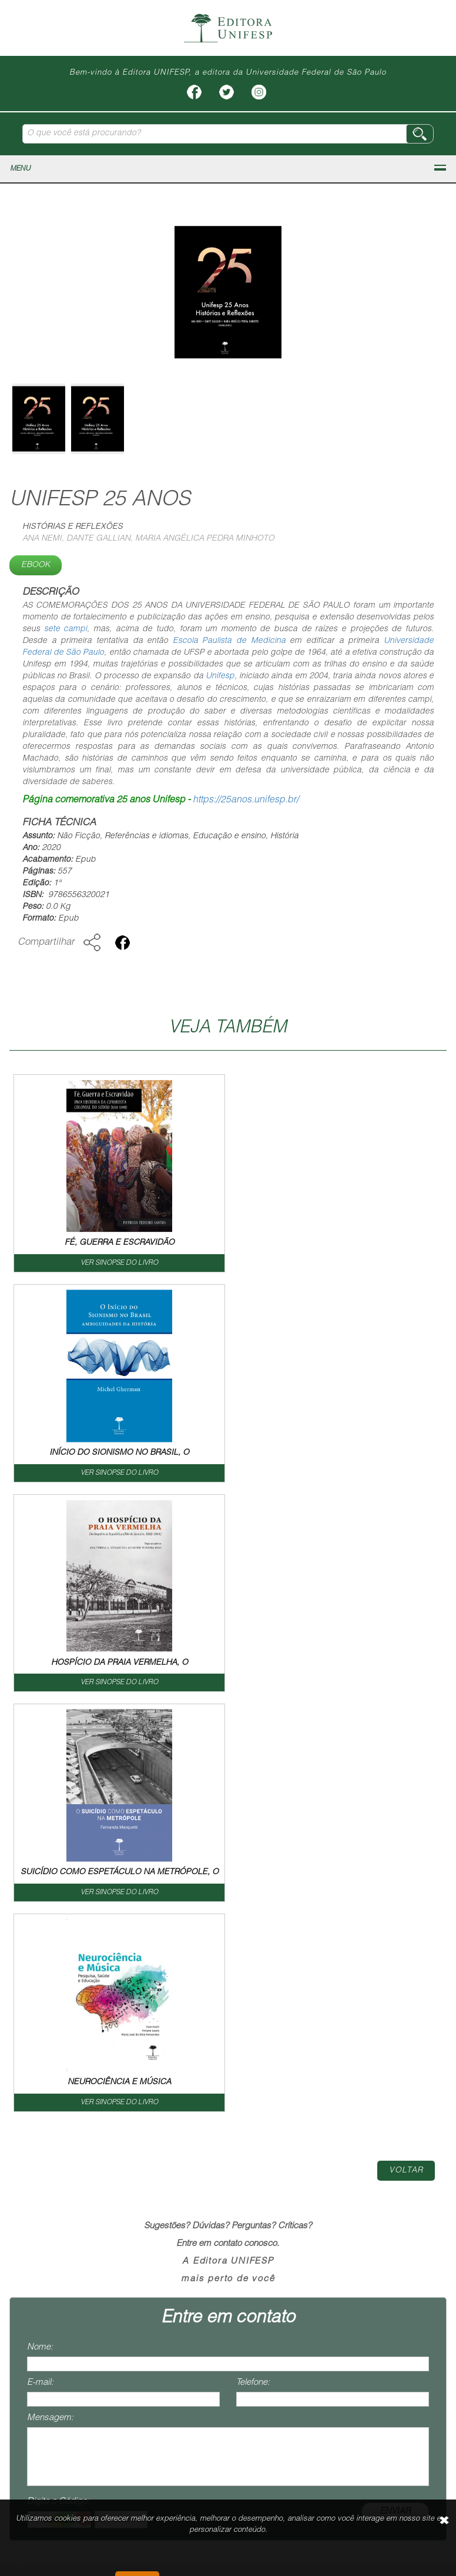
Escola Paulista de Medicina (229, 641)
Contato (353, 2169)
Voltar (406, 1751)
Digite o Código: (58, 2081)
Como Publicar (282, 2169)
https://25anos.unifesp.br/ (246, 800)
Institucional (103, 2169)
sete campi (66, 629)
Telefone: (253, 1962)
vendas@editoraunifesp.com (62, 2416)
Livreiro (212, 2169)
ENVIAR (395, 2091)
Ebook (35, 565)
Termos (407, 2169)
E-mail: (40, 1962)
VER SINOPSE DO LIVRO (118, 1263)
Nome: (40, 1927)
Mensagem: (50, 1998)
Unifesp (220, 676)
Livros (163, 2169)
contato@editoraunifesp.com (63, 2371)
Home (43, 2169)
